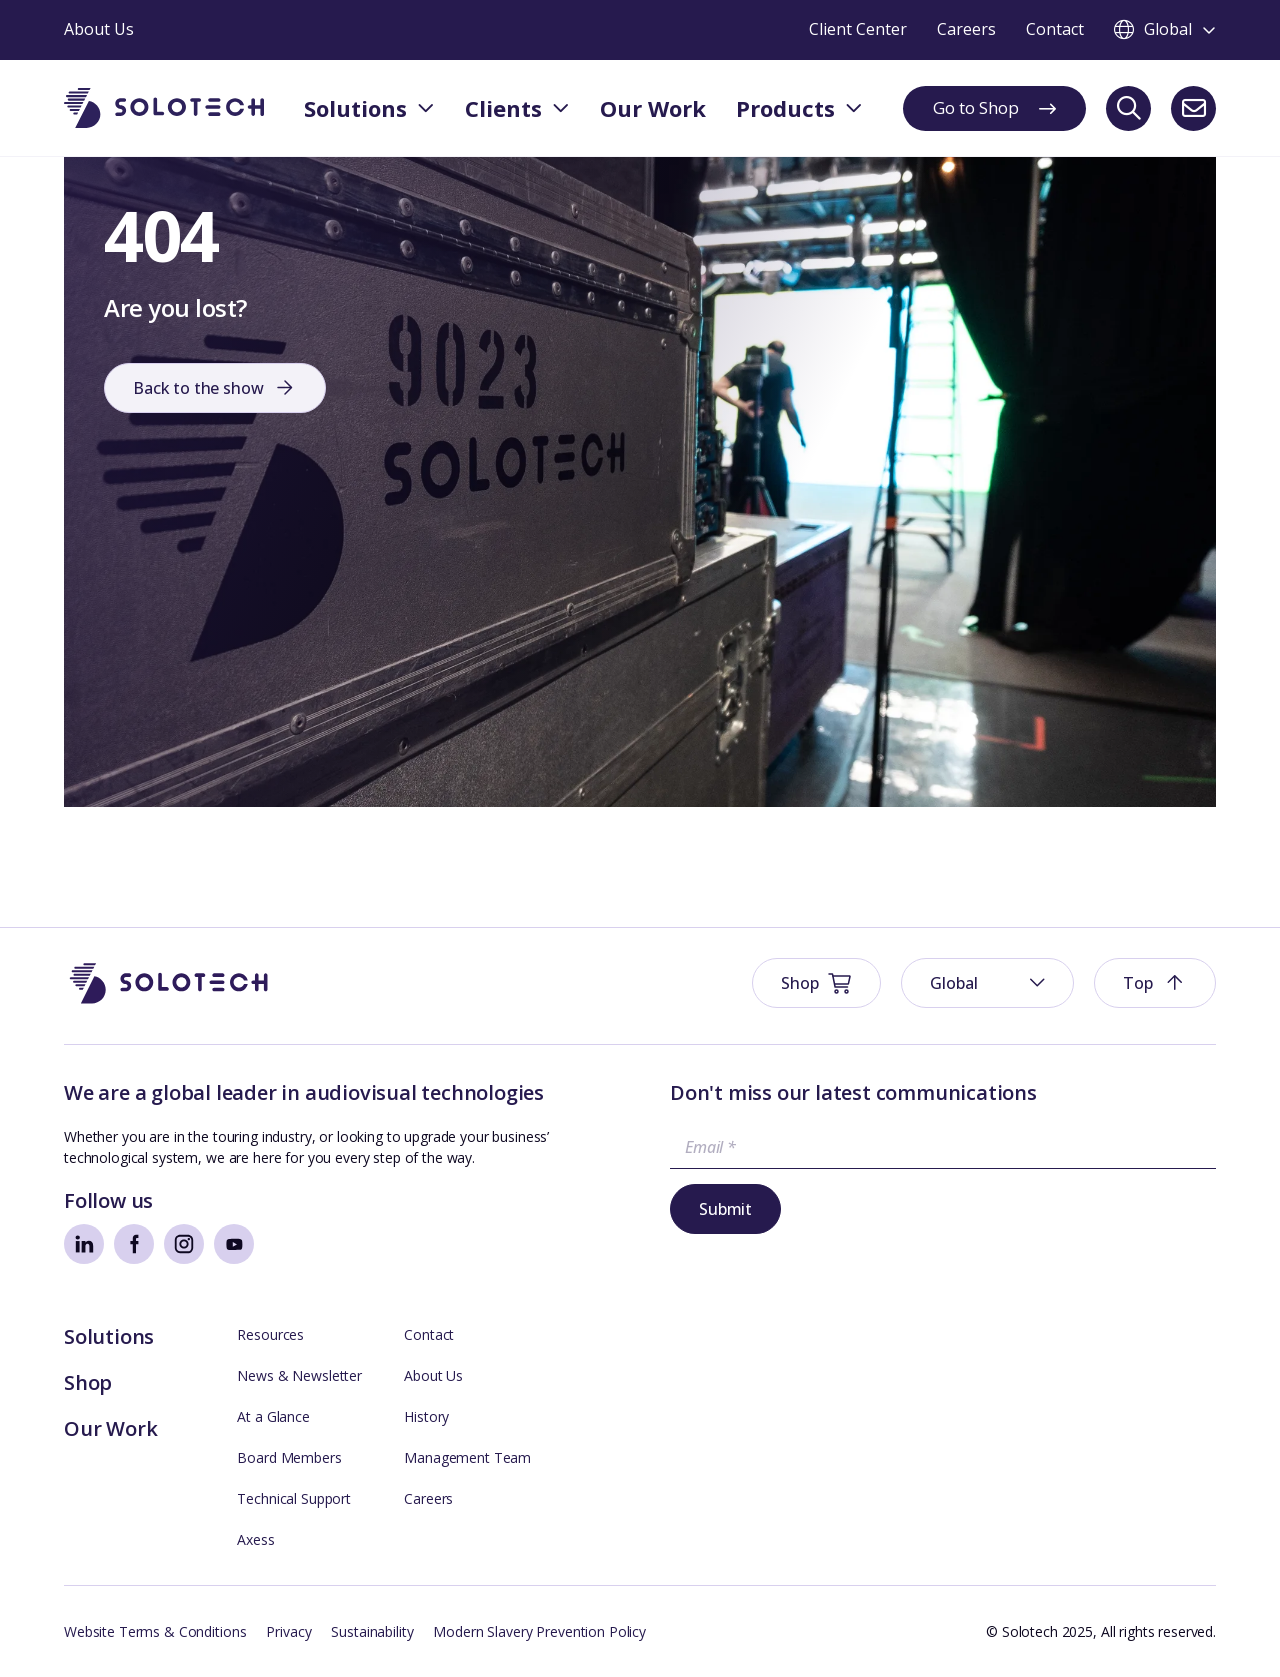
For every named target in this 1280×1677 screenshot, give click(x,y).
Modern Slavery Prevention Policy (539, 1631)
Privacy (288, 1631)
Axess (255, 1539)
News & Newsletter (299, 1375)
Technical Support (294, 1498)
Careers (428, 1498)
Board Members (289, 1457)
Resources (270, 1334)
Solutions (109, 1336)
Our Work (110, 1428)
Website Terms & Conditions (155, 1631)
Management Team (467, 1457)
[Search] (1128, 108)
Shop (88, 1382)
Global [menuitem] (953, 983)
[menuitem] (987, 983)
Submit (725, 1209)
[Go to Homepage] (169, 983)
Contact (429, 1334)
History (426, 1416)
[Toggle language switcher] (1165, 30)
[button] (1155, 983)
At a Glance (273, 1416)
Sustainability (372, 1631)
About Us (433, 1375)
